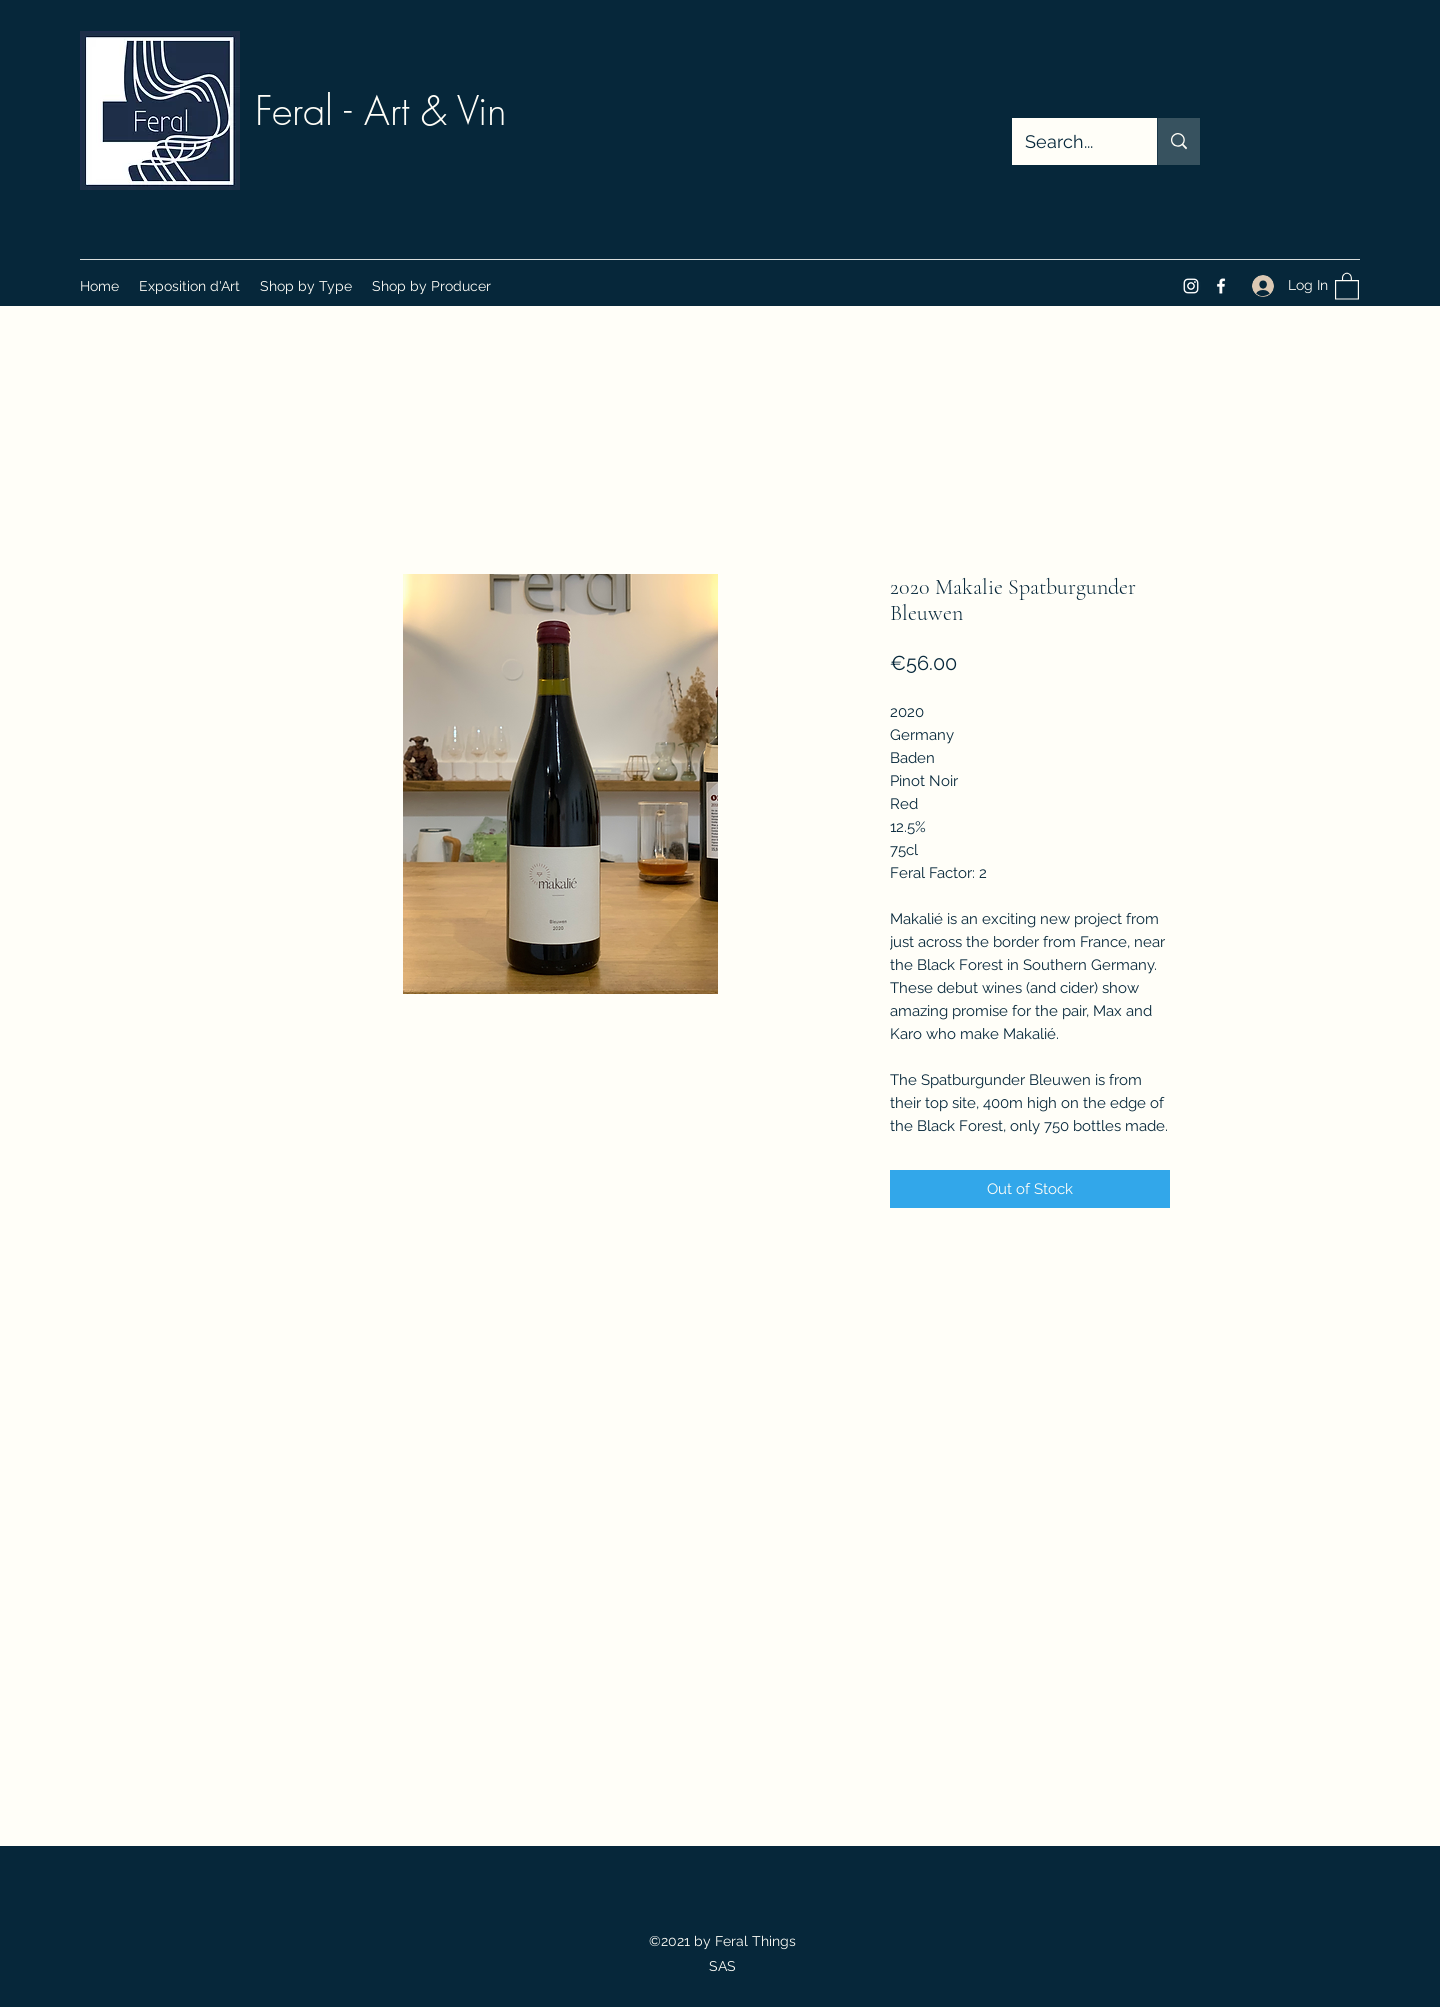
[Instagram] (1191, 286)
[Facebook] (1221, 286)
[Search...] (1070, 142)
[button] (306, 286)
